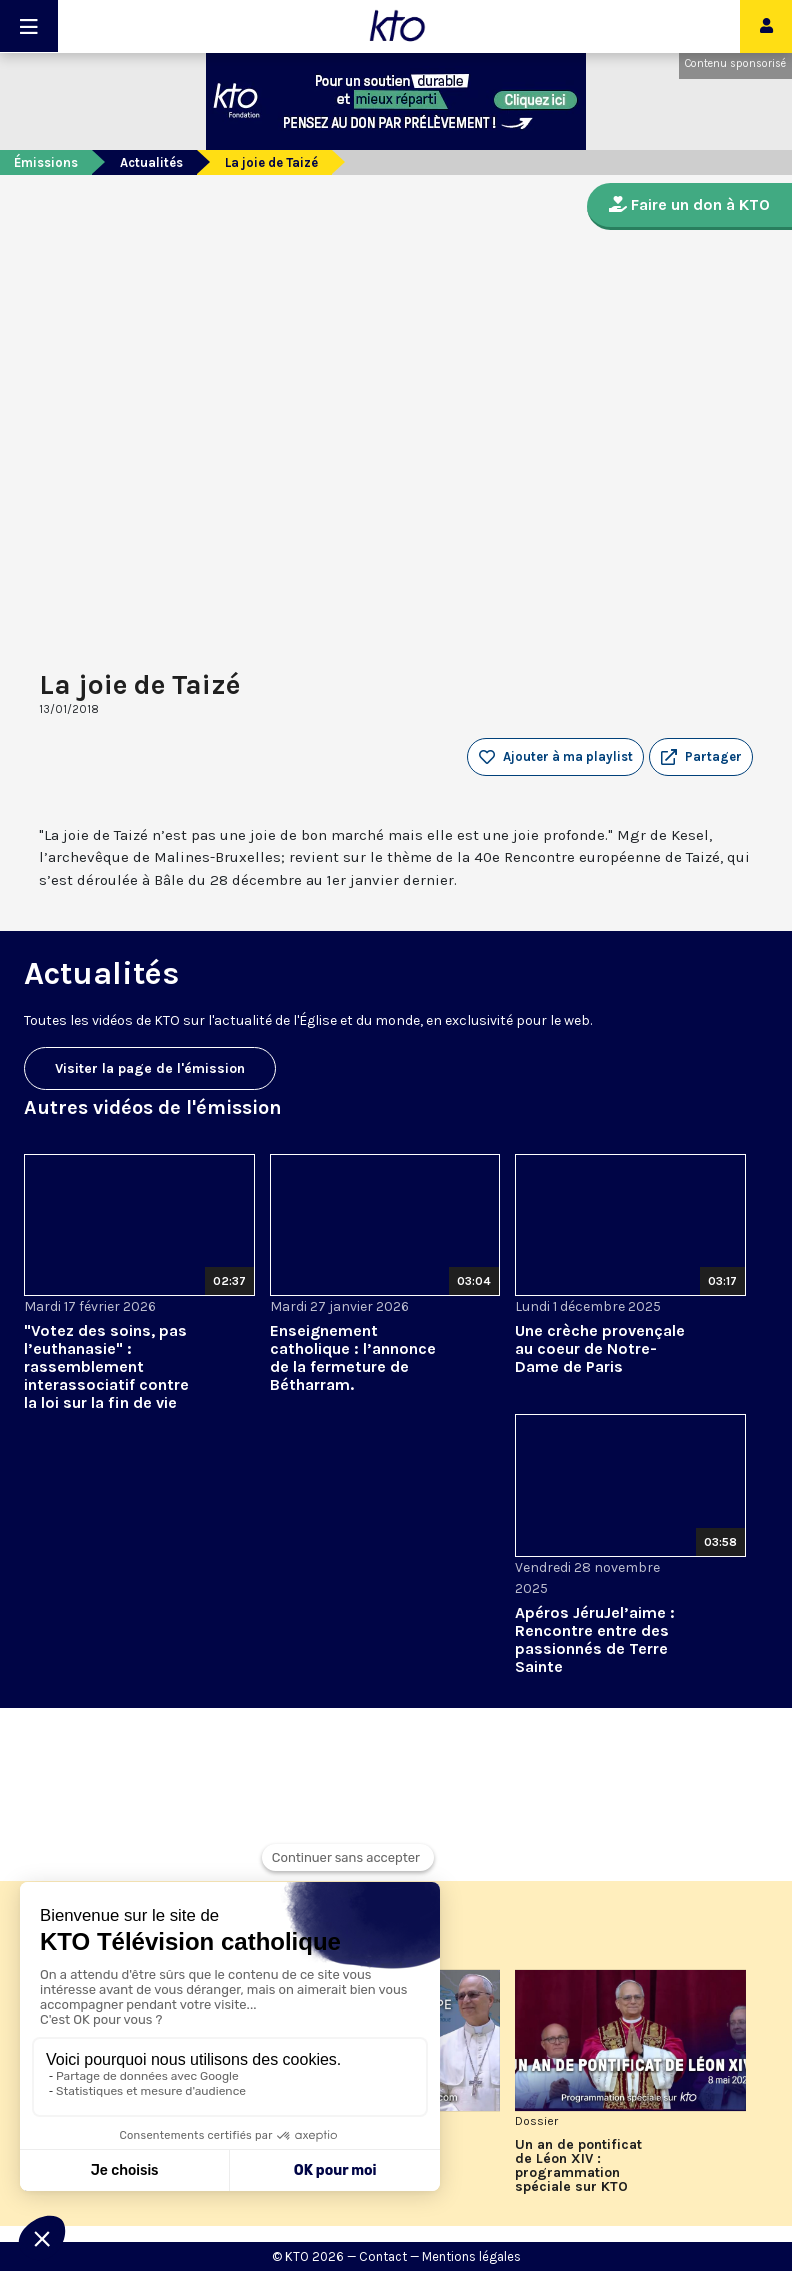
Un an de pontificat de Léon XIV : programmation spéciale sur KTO (578, 2166)
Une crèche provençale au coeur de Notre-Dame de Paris (600, 1348)
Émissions (46, 162)
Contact (383, 2256)
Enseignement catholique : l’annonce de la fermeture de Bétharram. (353, 1357)
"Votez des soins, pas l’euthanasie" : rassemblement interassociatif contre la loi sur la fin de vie (106, 1366)
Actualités (151, 162)
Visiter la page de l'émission (150, 1068)
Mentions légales (471, 2256)
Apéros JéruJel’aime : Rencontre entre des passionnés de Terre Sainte (595, 1639)
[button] (701, 757)
